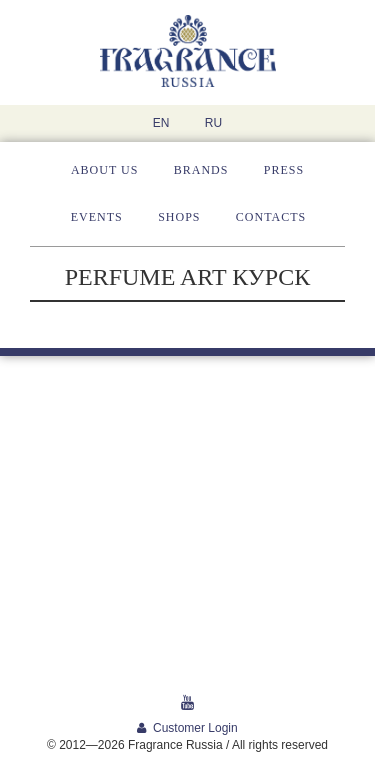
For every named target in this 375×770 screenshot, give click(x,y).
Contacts (271, 217)
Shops (179, 217)
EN (161, 123)
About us (104, 170)
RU (213, 123)
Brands (201, 170)
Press (284, 170)
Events (97, 217)
